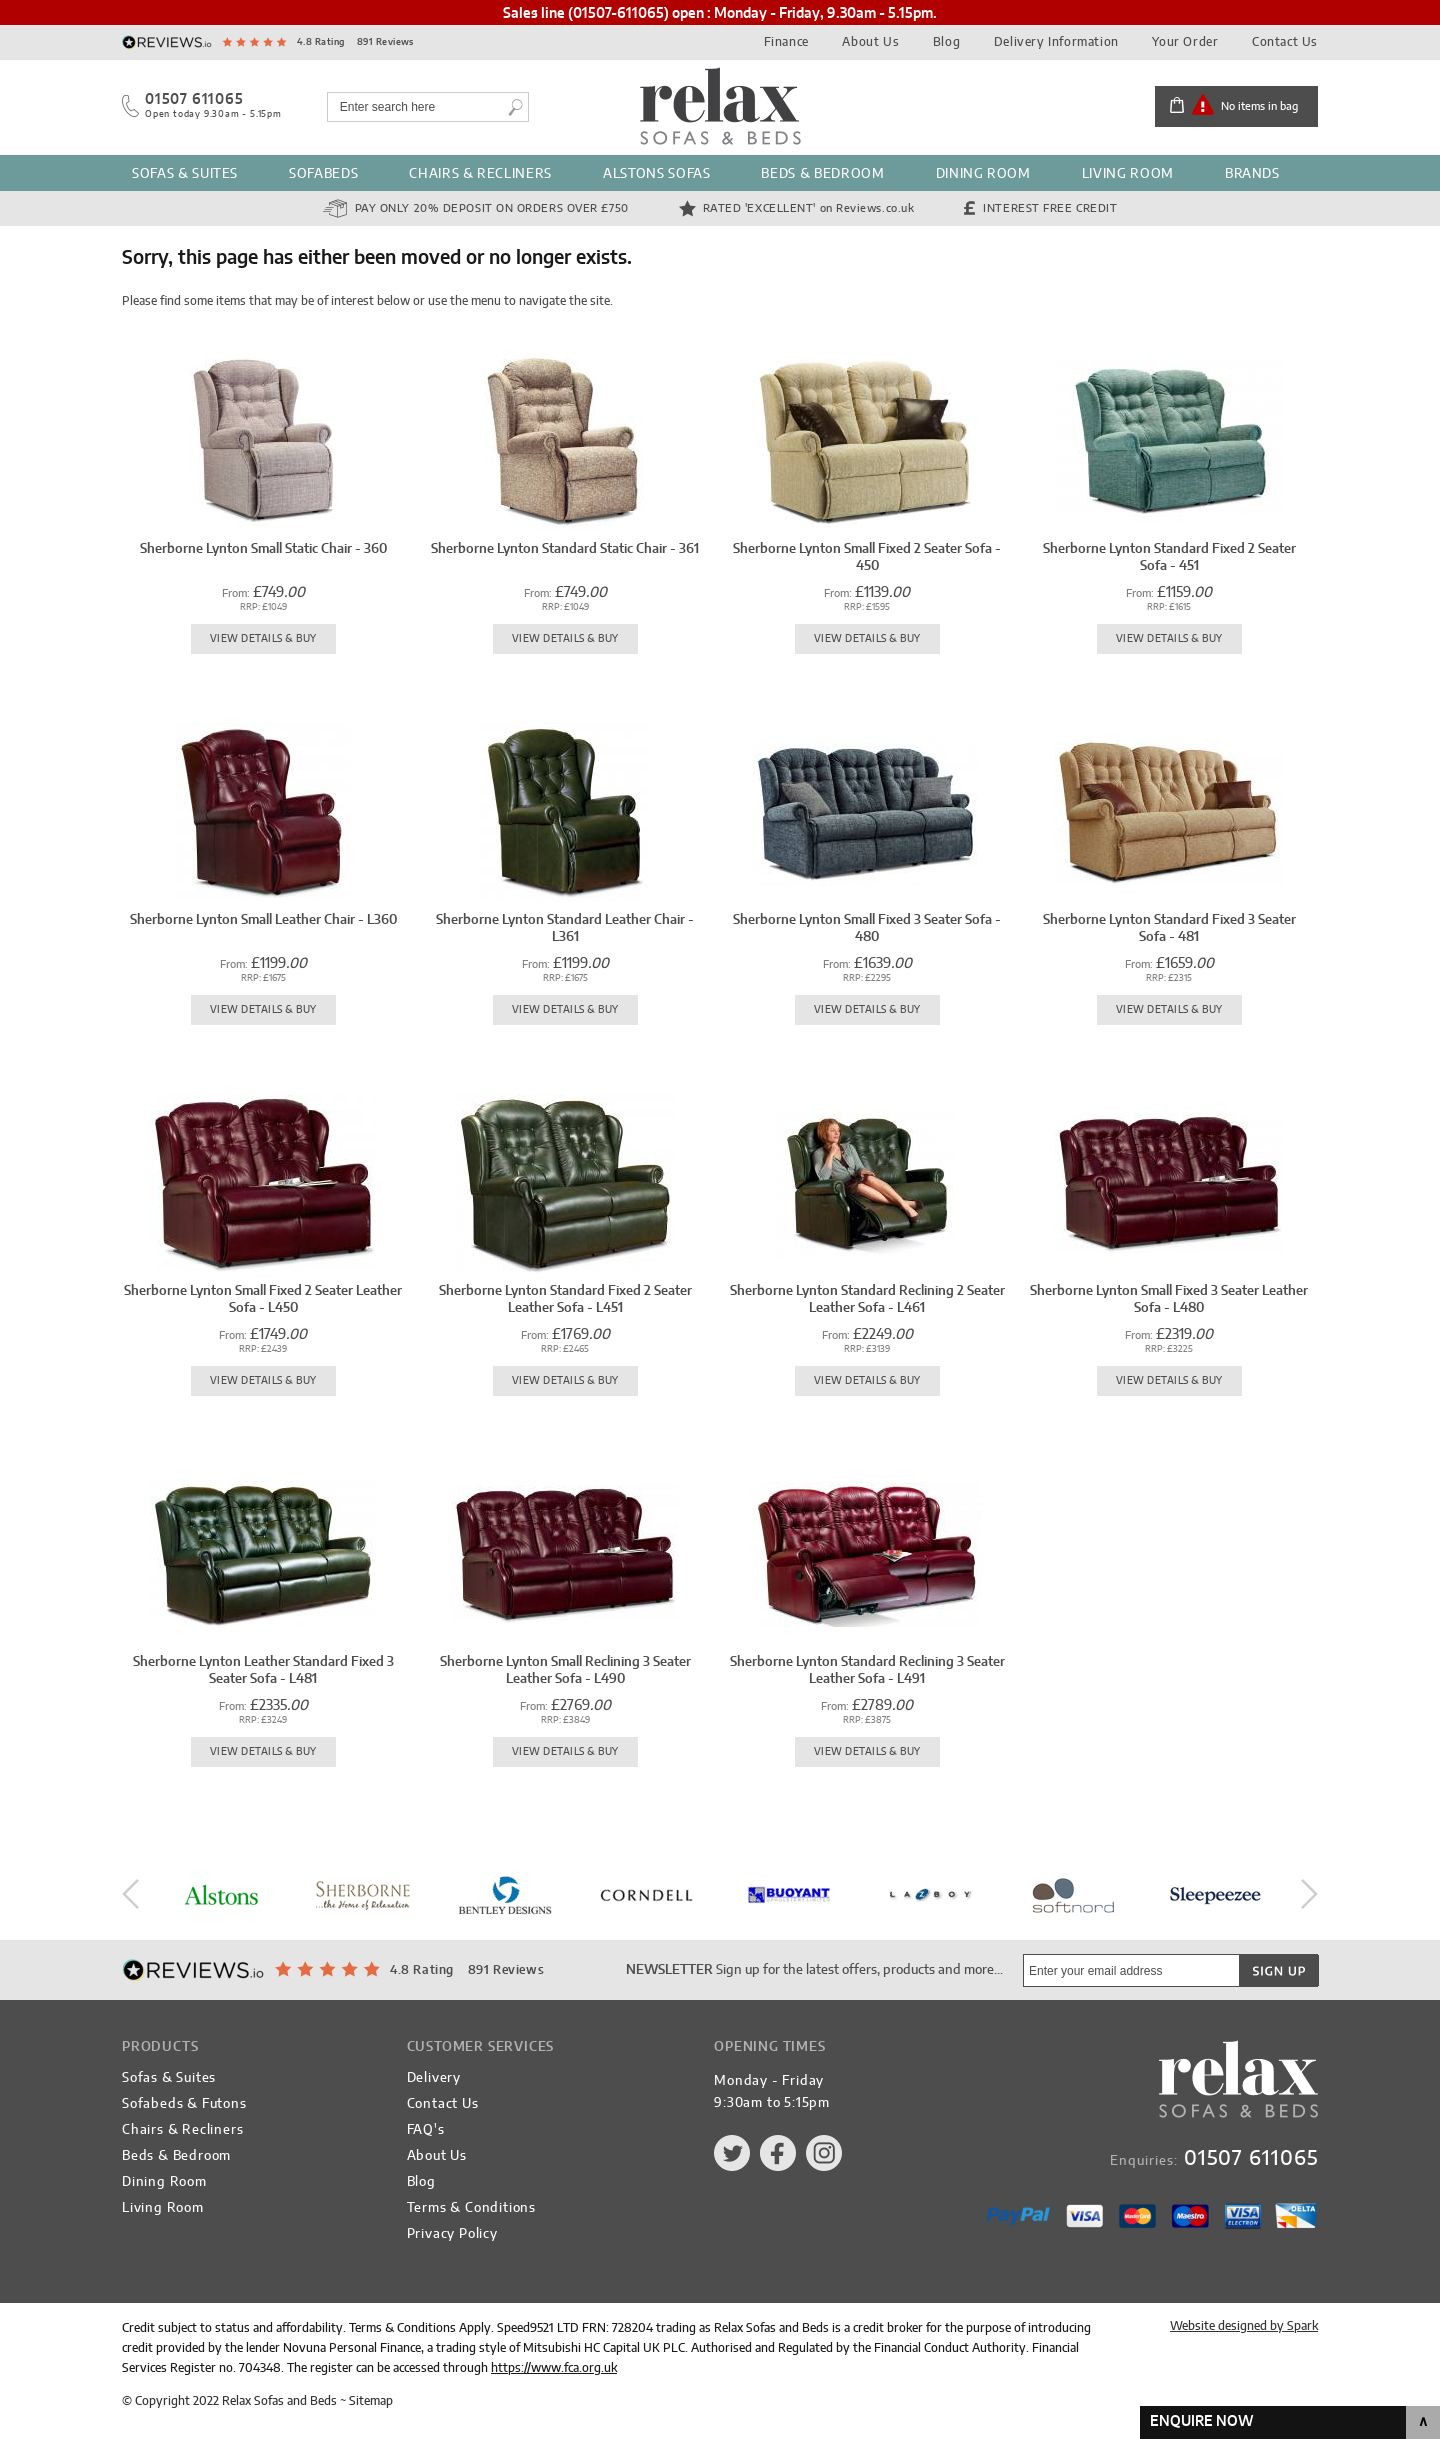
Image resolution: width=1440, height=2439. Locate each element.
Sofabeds (323, 174)
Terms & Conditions (471, 2208)
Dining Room (983, 174)
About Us (870, 42)
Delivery (434, 2078)
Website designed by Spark (1244, 2326)
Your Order (1185, 42)
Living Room (1128, 174)
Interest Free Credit (1050, 208)
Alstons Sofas (656, 174)
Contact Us (1285, 42)
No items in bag (1259, 106)
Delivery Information (1056, 42)
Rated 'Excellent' (809, 208)
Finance (786, 42)
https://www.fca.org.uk (554, 2368)
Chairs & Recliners (480, 174)
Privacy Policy (452, 2234)
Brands (1252, 174)
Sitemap (371, 2401)
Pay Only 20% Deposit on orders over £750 (492, 208)
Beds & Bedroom (822, 174)
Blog (946, 42)
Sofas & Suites (185, 174)
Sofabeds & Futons (184, 2104)
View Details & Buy (263, 639)
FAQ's (426, 2130)
